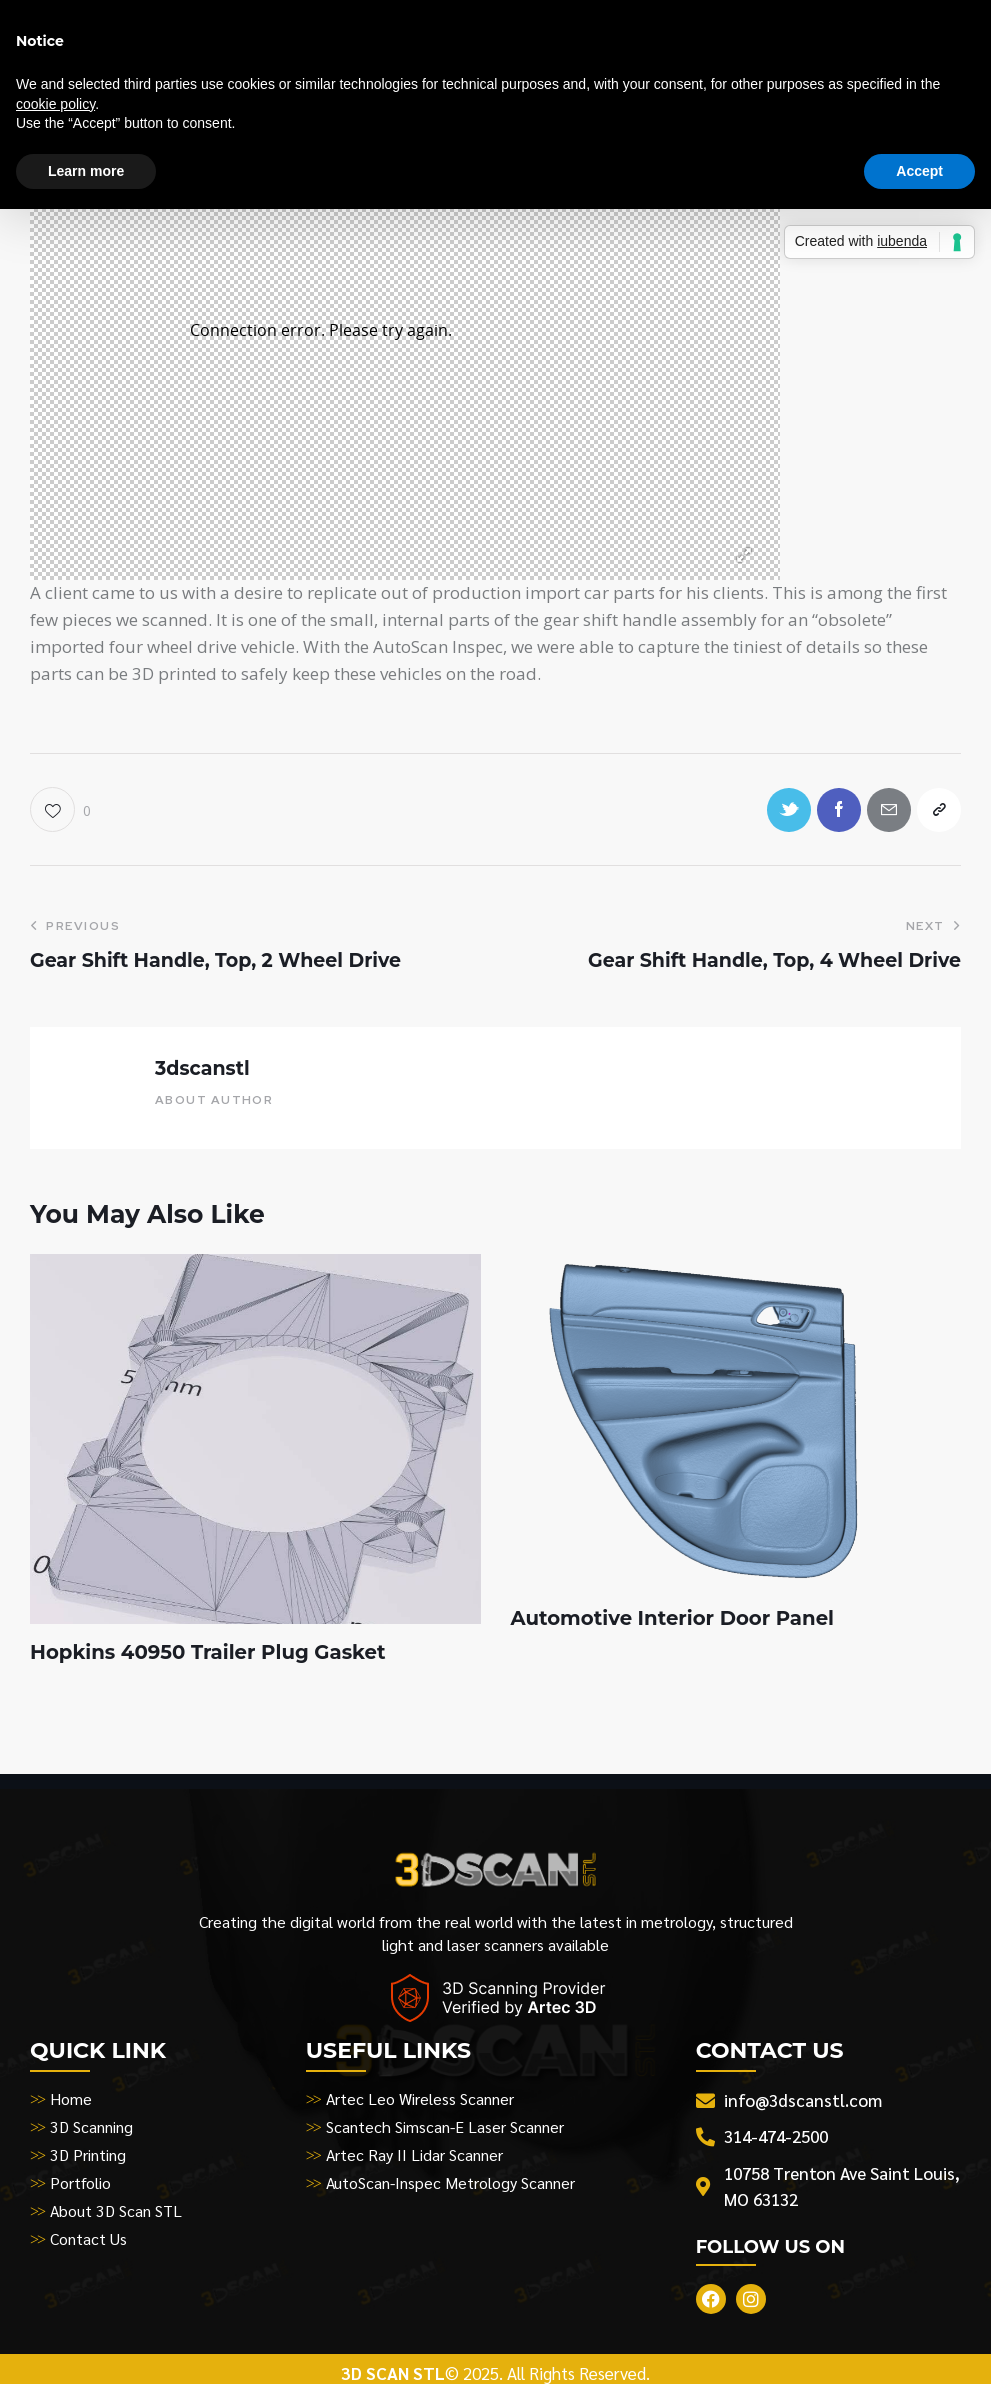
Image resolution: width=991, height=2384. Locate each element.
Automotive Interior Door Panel (675, 1621)
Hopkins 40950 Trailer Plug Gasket (210, 1655)
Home (71, 2100)
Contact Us (88, 2240)
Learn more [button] (86, 171)
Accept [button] (919, 171)
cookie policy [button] (55, 104)
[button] (60, 810)
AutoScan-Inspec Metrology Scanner (451, 2184)
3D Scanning (92, 2128)
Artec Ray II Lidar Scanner (415, 2156)
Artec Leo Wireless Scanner (420, 2100)
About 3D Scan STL (117, 2212)
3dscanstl (202, 1069)
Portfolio (80, 2184)
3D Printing (88, 2156)
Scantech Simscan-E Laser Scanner (445, 2128)
